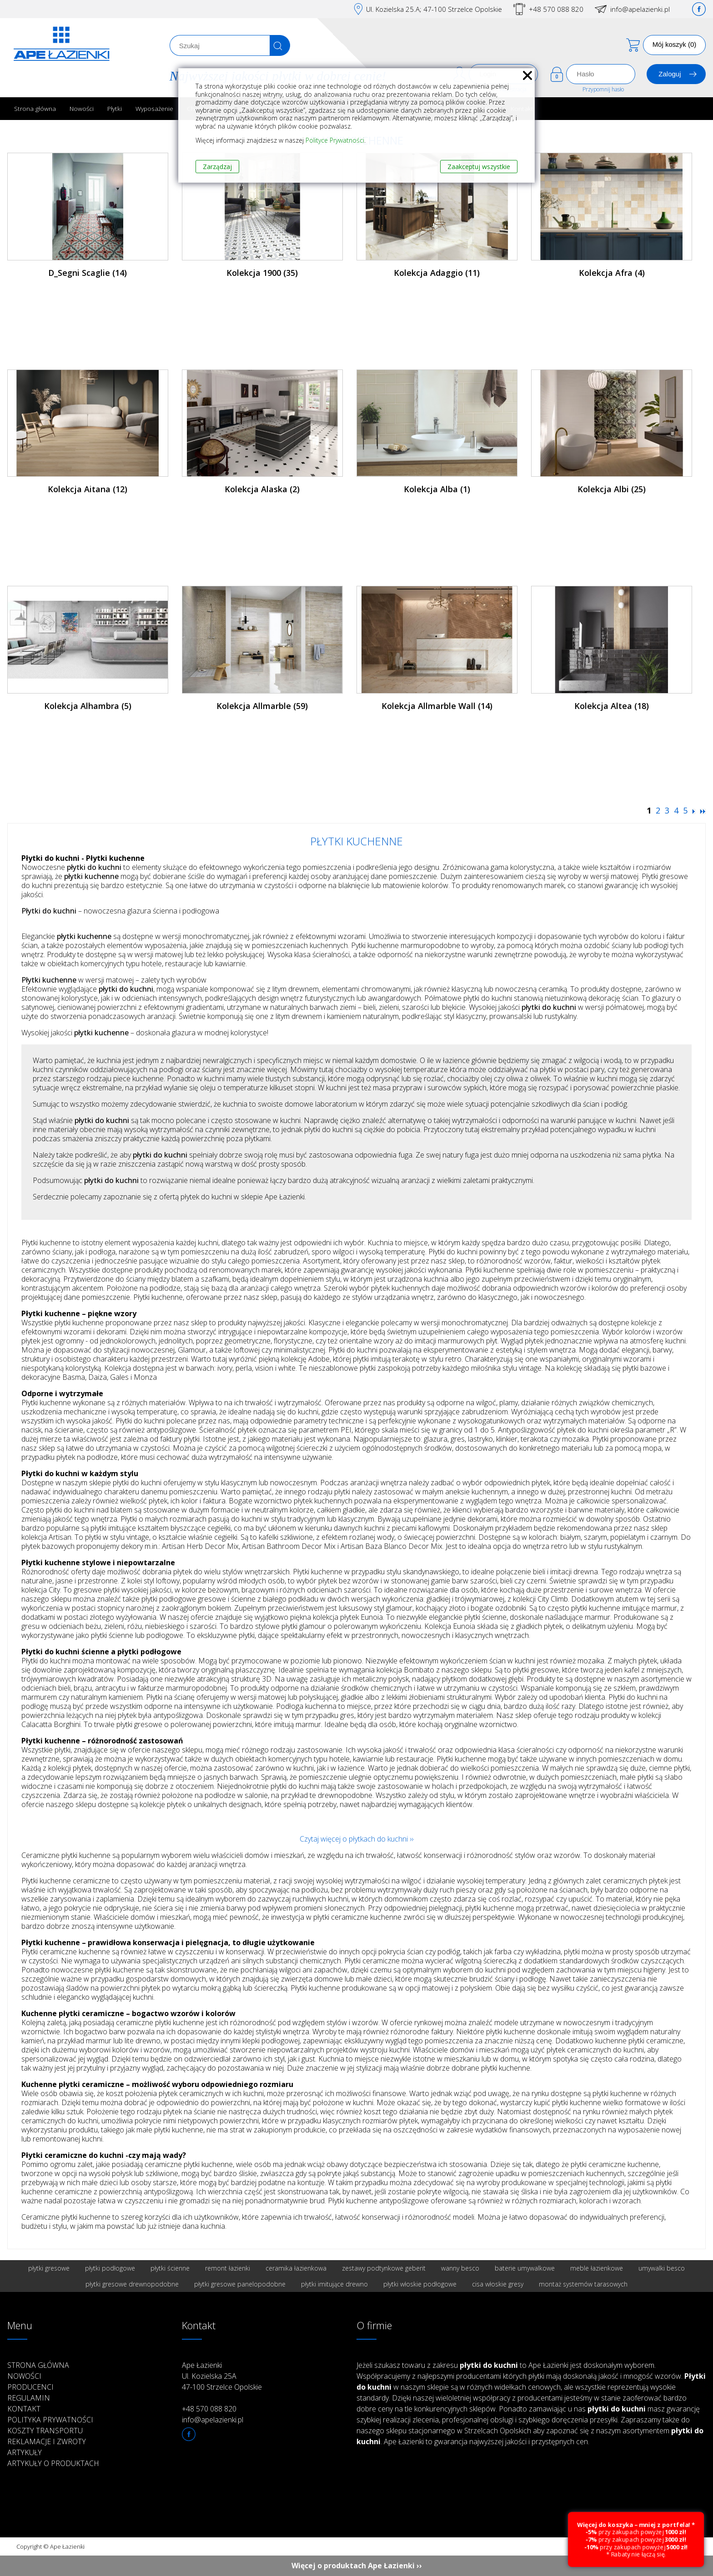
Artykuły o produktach (53, 2463)
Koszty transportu (45, 2431)
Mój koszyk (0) (675, 44)
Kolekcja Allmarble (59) (262, 705)
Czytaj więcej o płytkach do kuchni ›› (356, 1839)
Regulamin (28, 2398)
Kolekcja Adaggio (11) (437, 272)
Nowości (82, 108)
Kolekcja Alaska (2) (262, 489)
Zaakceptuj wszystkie (478, 166)
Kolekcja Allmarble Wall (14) (437, 705)
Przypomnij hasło (603, 89)
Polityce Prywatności (335, 140)
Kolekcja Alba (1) (437, 489)
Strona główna (35, 108)
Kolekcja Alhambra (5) (87, 705)
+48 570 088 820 (556, 9)
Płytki (114, 108)
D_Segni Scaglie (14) (87, 272)
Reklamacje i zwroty (46, 2441)
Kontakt (23, 2409)
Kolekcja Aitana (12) (87, 489)
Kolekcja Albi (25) (611, 489)
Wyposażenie (154, 108)
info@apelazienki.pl (640, 9)
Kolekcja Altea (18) (611, 705)
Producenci (30, 2387)
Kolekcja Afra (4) (612, 272)
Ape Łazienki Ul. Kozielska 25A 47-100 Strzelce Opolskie (222, 2376)
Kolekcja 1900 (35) (262, 272)
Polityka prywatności (50, 2420)
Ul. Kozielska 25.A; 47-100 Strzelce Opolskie (434, 9)
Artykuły (24, 2452)
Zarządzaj (217, 166)
